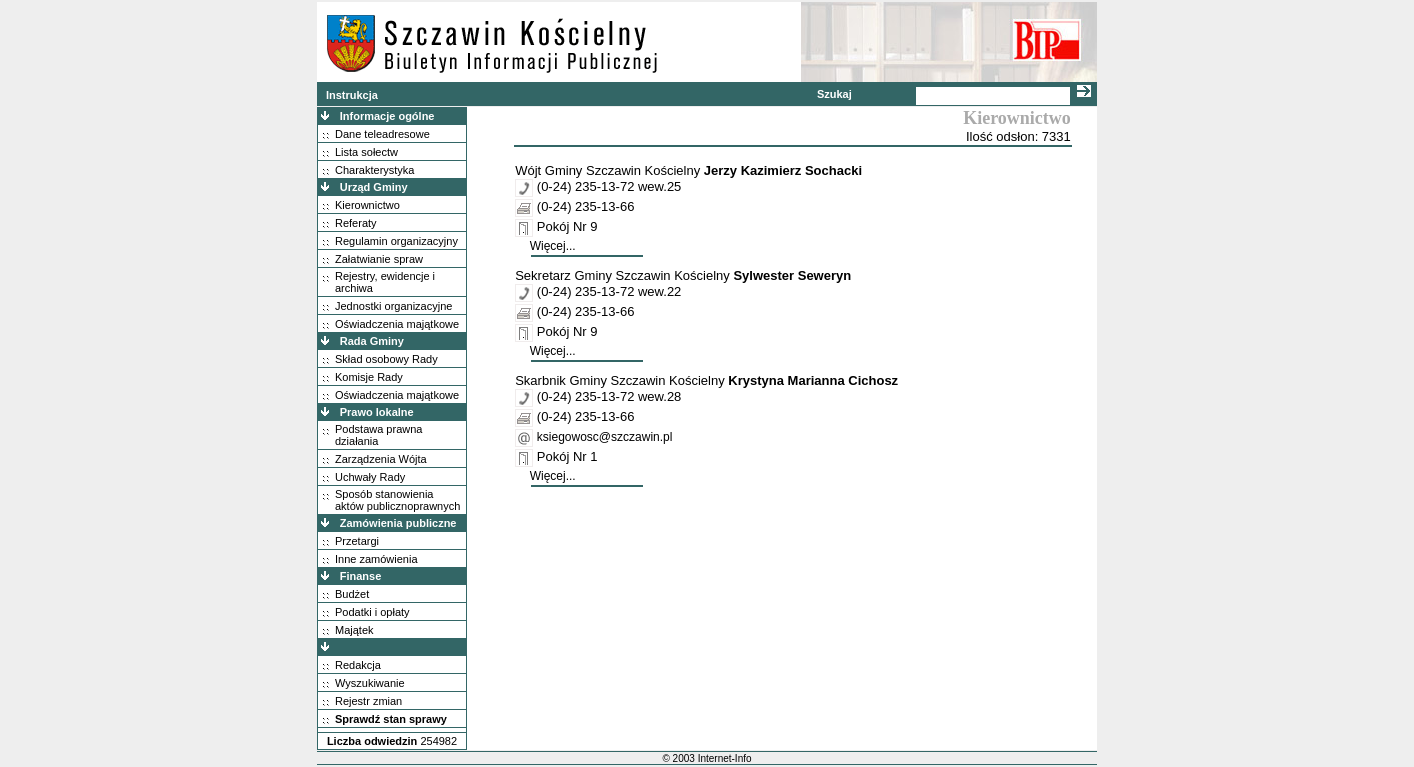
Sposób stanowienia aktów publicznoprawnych (397, 500)
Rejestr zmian (368, 701)
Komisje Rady (369, 377)
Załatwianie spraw (379, 259)
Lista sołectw (366, 152)
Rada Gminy (372, 341)
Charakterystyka (374, 170)
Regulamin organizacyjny (396, 241)
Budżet (352, 594)
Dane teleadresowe (382, 134)
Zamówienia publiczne (398, 523)
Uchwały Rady (370, 477)
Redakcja (358, 665)
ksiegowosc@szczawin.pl (605, 437)
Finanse (361, 576)
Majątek (354, 630)
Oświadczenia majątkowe (397, 324)
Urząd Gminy (374, 187)
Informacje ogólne (387, 116)
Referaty (356, 223)
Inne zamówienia (376, 559)
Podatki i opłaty (372, 612)
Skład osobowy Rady (386, 359)
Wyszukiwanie (370, 683)
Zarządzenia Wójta (381, 459)
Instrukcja (352, 95)
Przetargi (357, 541)
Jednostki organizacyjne (393, 306)
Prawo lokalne (377, 412)
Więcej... (553, 246)
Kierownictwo (367, 205)
